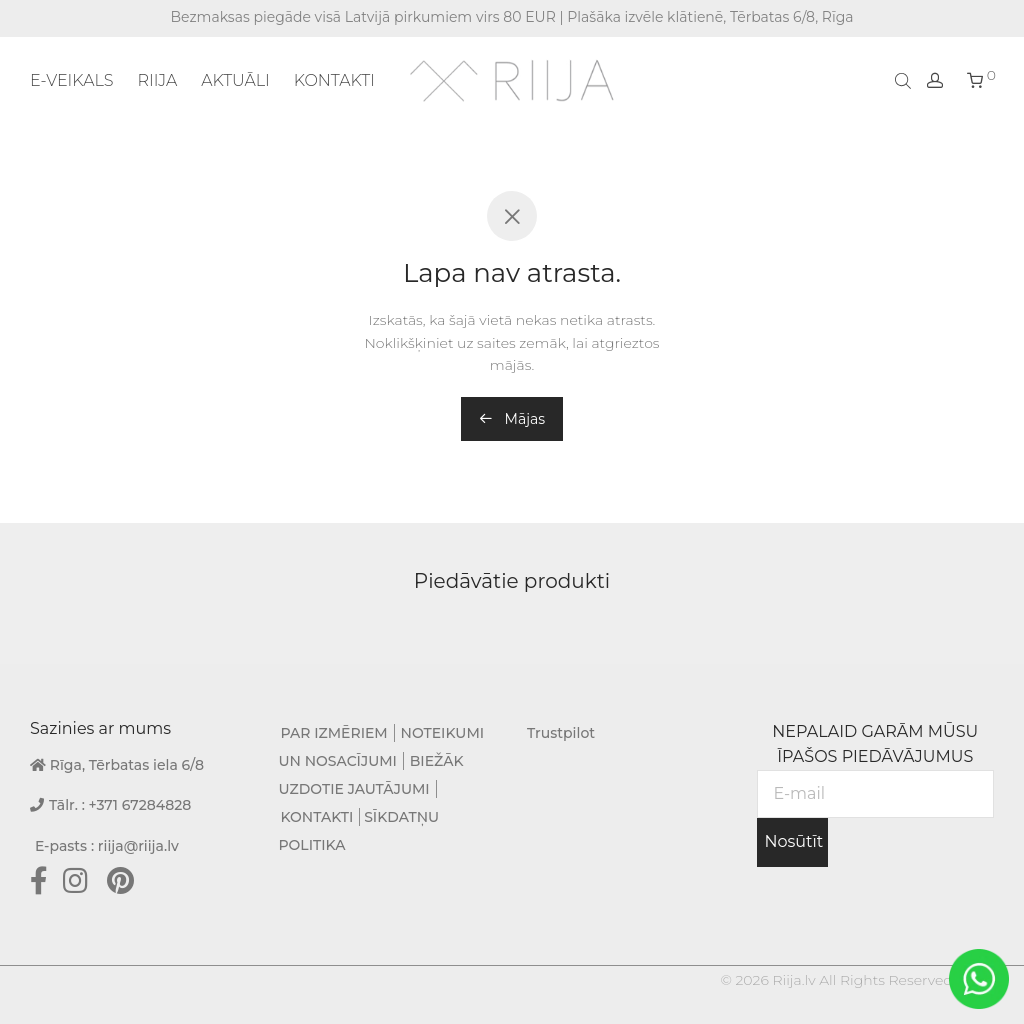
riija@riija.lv (138, 846)
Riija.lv (793, 980)
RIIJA (157, 80)
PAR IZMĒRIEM (334, 733)
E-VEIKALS (71, 80)
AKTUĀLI (235, 80)
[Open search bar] (905, 80)
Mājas (512, 419)
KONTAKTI (334, 80)
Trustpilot (561, 733)
